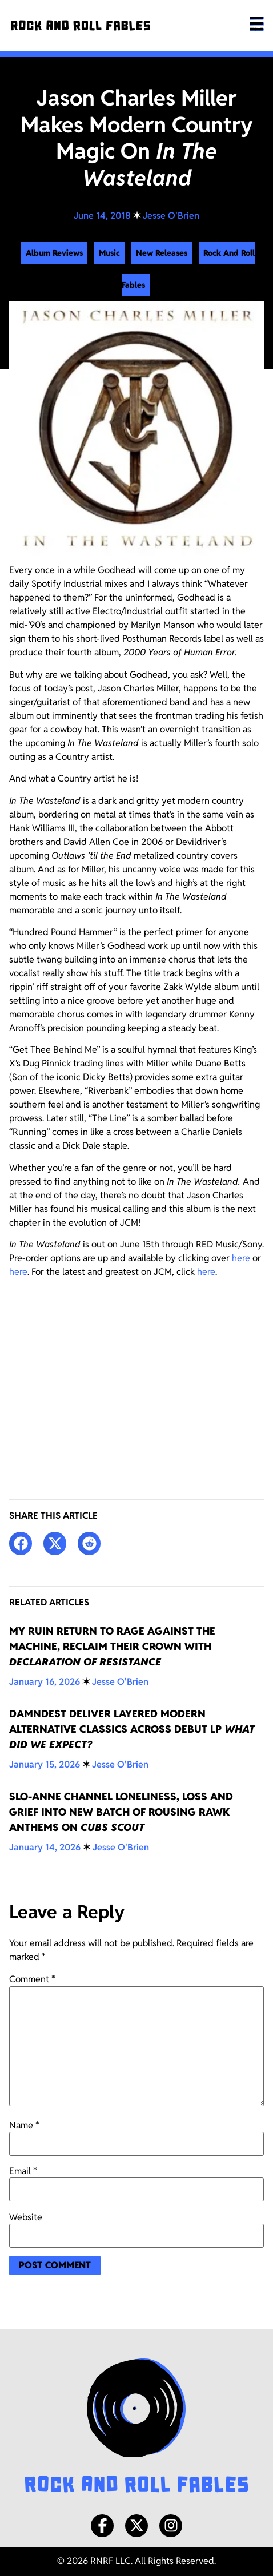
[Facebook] (102, 2525)
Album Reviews (54, 253)
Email (23, 2171)
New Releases (161, 253)
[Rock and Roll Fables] (80, 25)
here (241, 1258)
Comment (32, 1979)
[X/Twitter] (136, 2525)
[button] (20, 1543)
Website (25, 2217)
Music (109, 253)
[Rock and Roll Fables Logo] (136, 2427)
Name (24, 2125)
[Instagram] (170, 2525)
